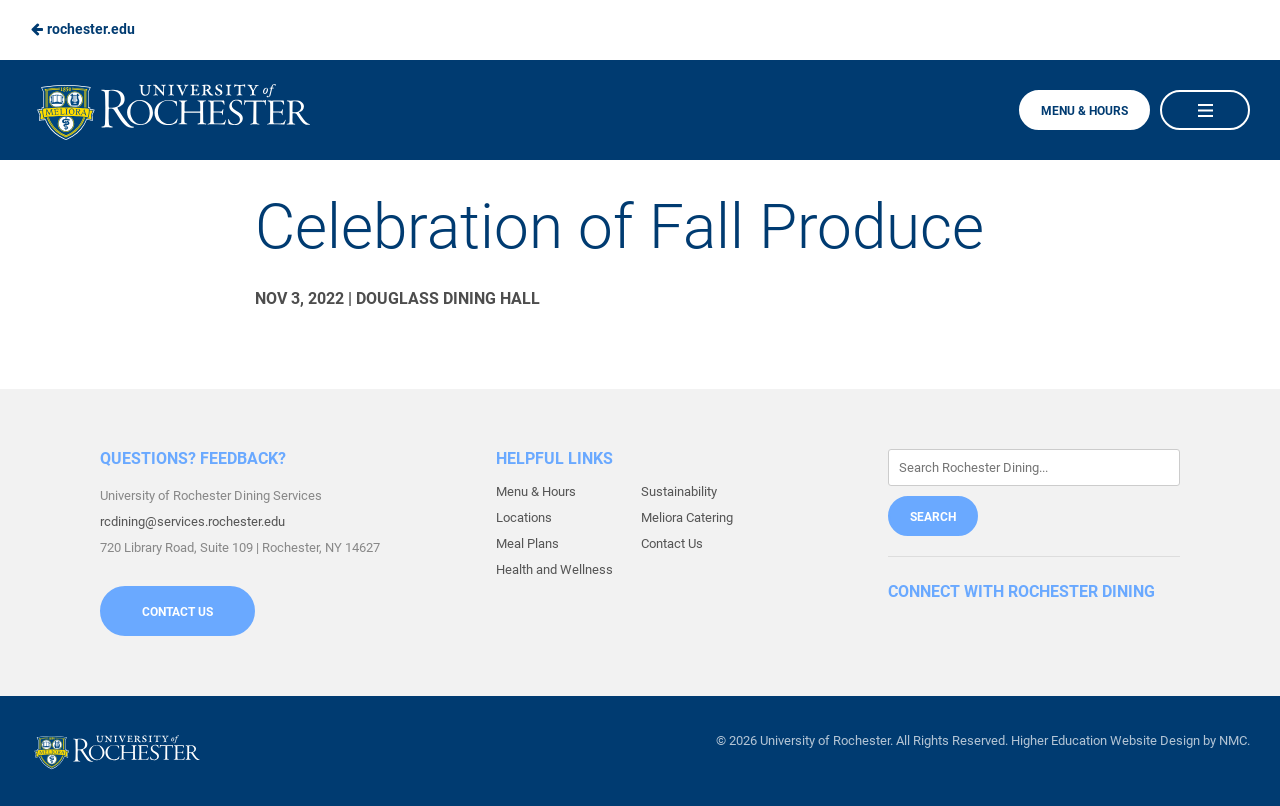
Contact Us (177, 612)
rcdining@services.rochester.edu (192, 521)
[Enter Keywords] (1034, 467)
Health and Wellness (554, 569)
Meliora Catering (687, 517)
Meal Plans (527, 543)
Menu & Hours (1084, 111)
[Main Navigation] (1205, 110)
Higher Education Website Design (1105, 740)
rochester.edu (82, 29)
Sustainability (679, 491)
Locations (524, 517)
